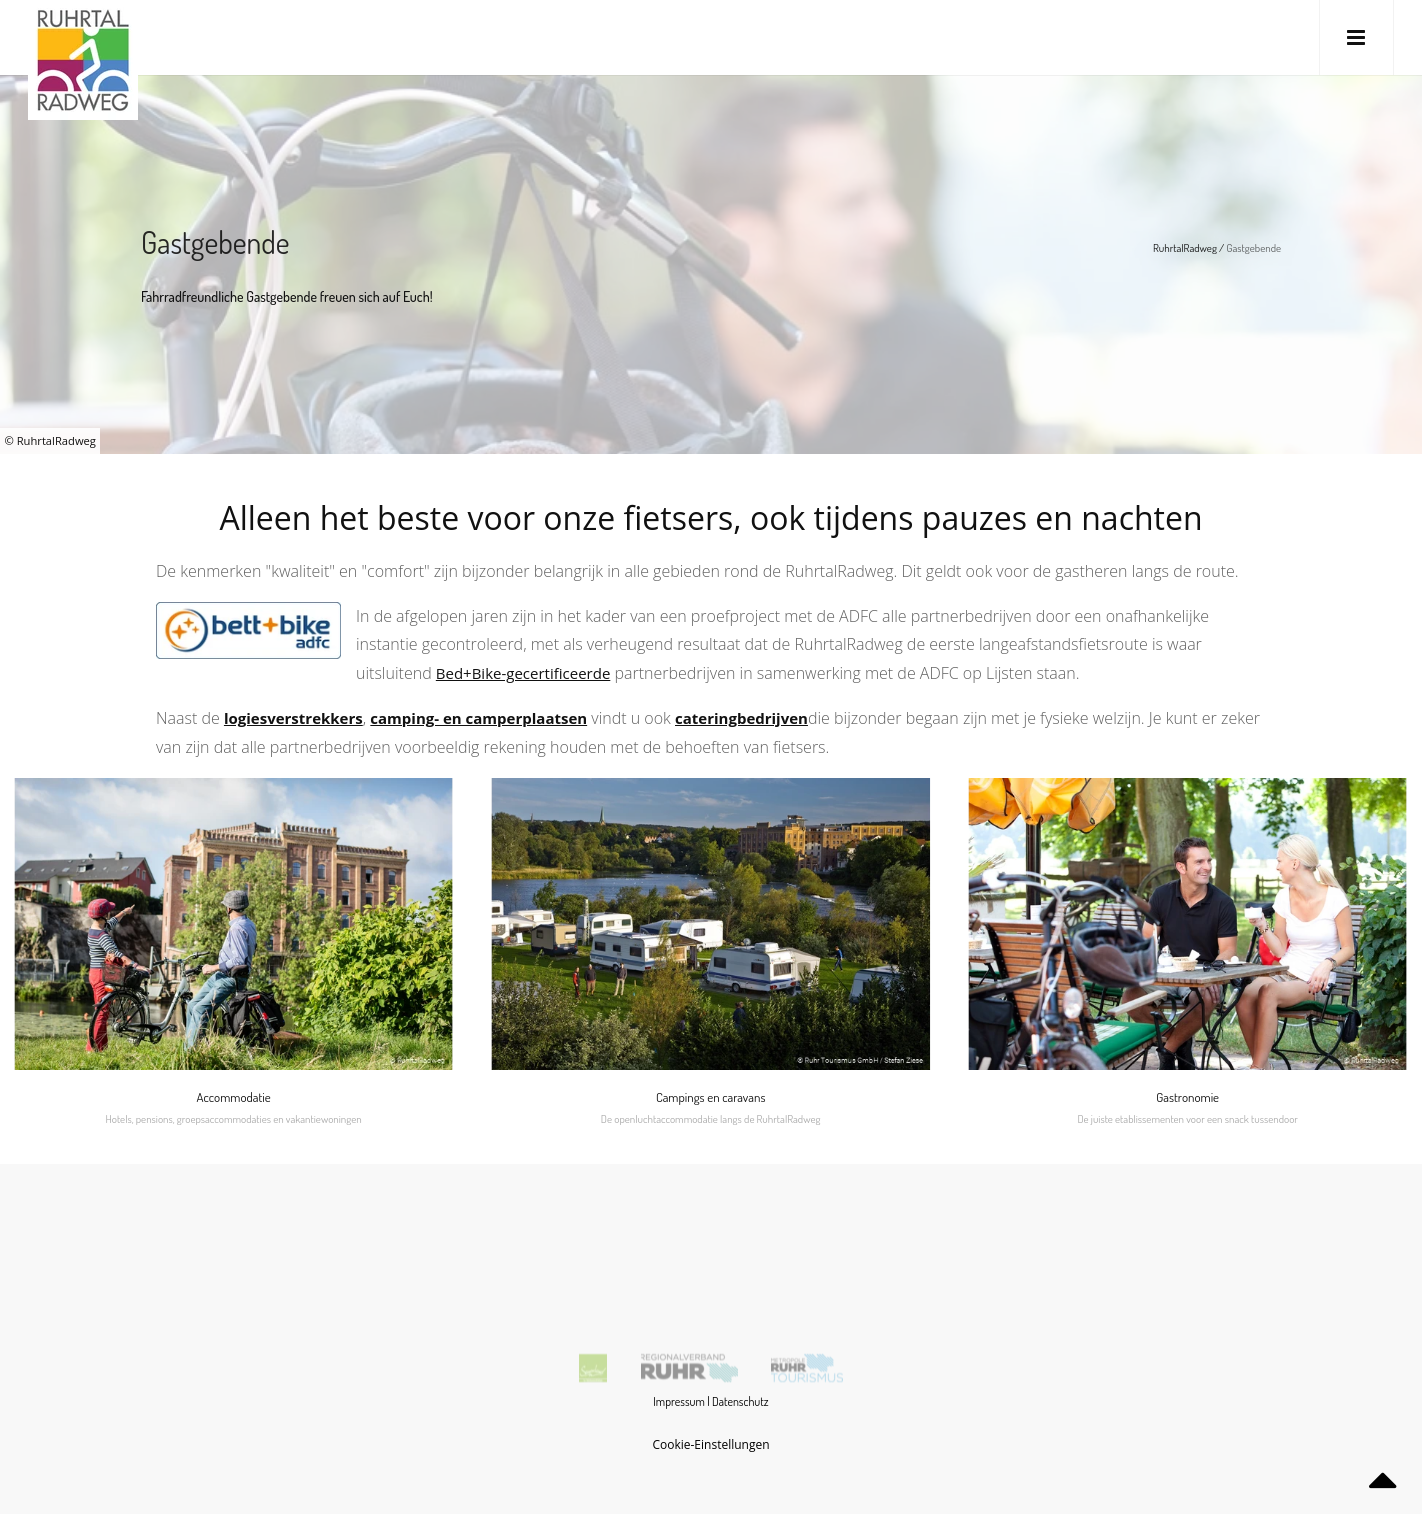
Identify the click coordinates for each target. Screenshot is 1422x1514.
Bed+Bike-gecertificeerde (523, 673)
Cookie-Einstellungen (710, 1444)
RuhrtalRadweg (1185, 248)
